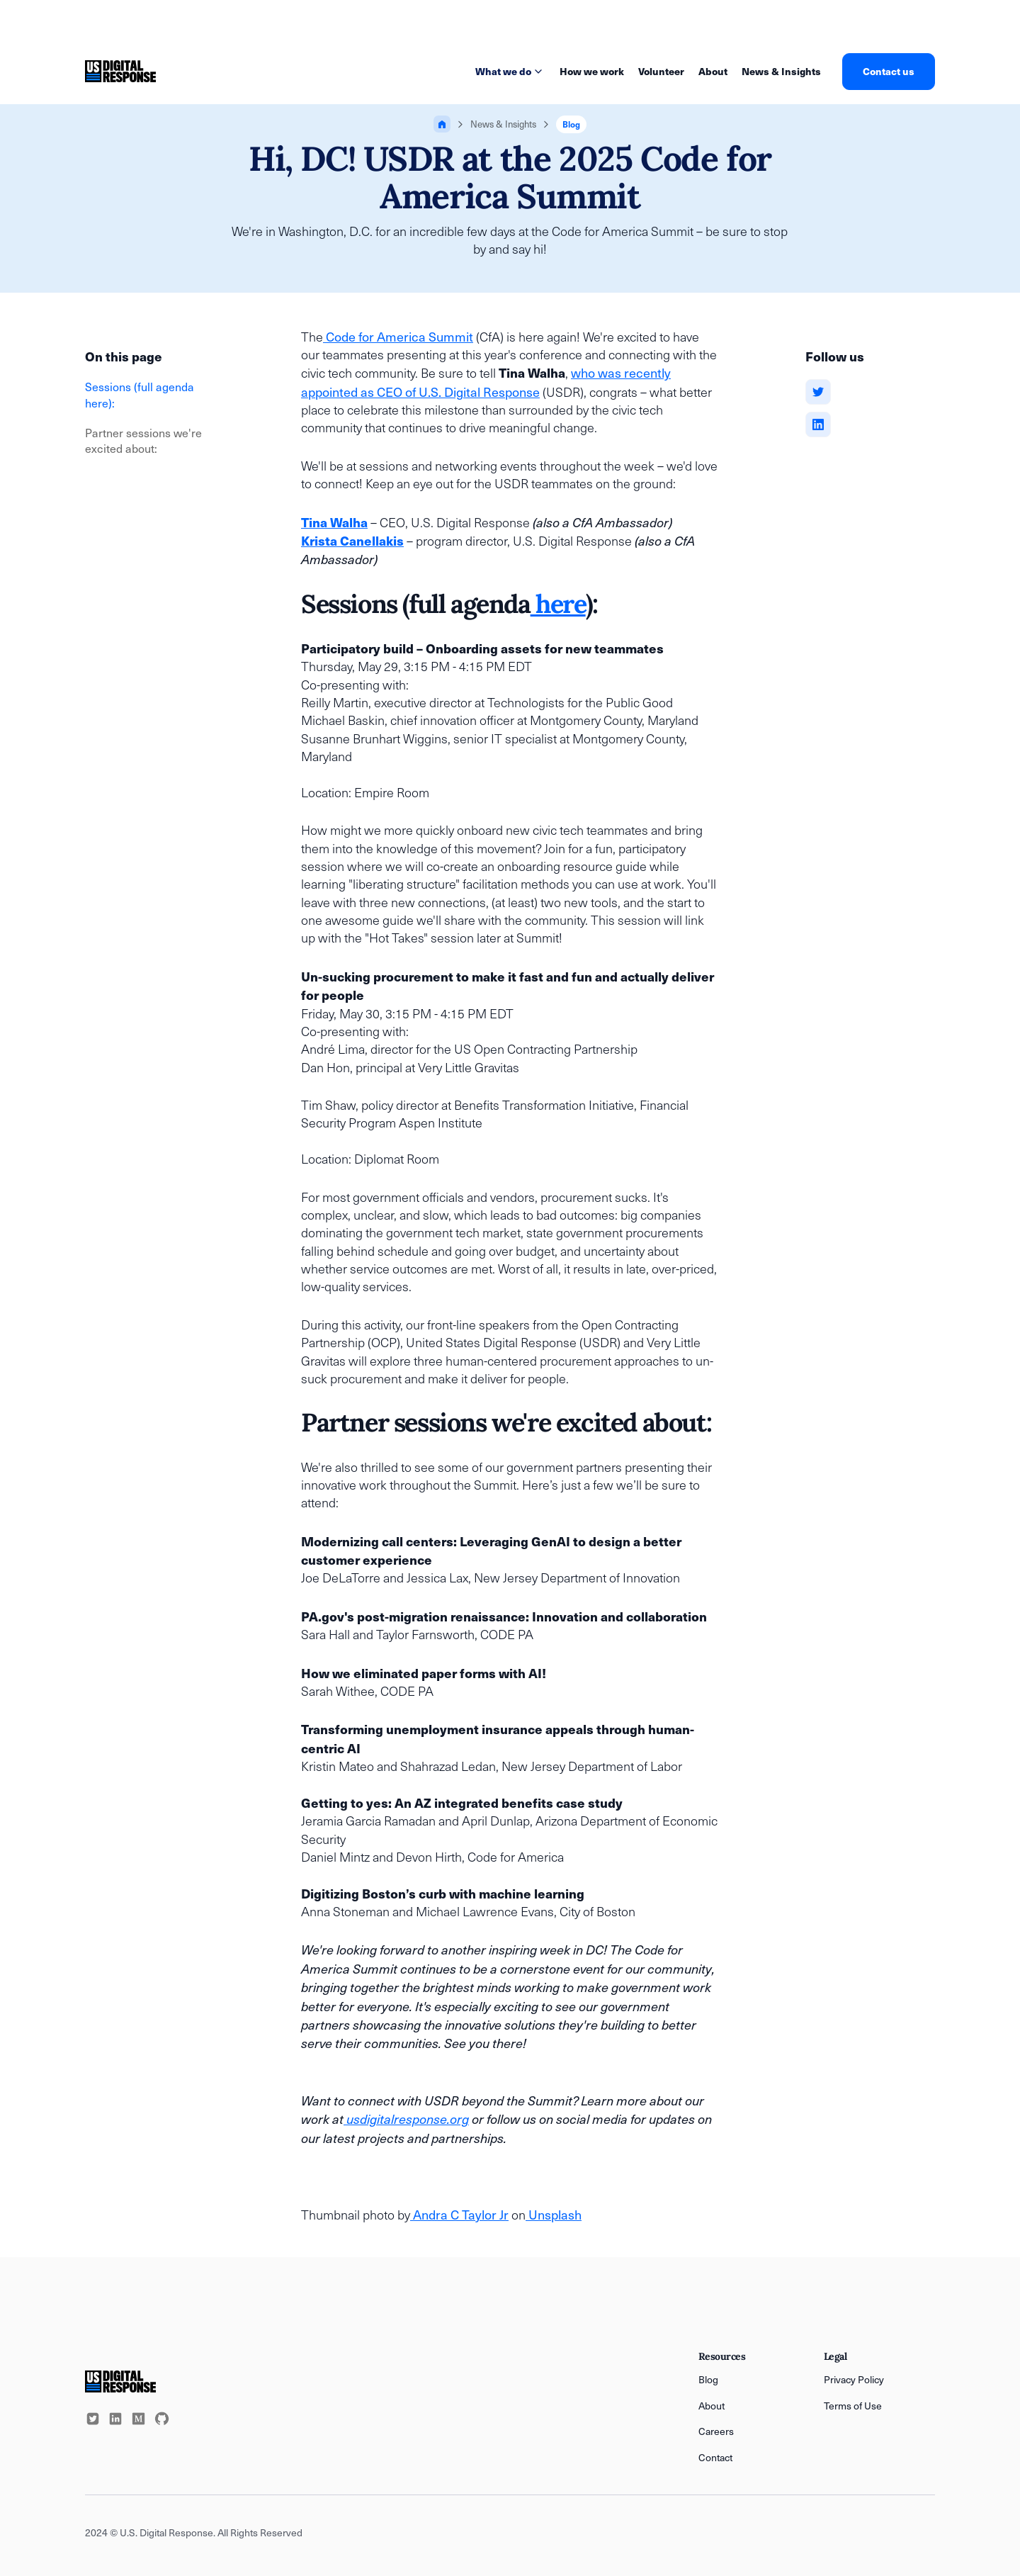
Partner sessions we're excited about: (143, 440)
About (712, 71)
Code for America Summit (398, 336)
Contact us (888, 71)
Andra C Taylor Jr (459, 2214)
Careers (716, 2431)
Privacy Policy (854, 2379)
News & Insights (781, 71)
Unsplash (554, 2214)
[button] (510, 71)
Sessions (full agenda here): (139, 394)
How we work (592, 71)
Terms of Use (853, 2405)
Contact (715, 2457)
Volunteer (661, 71)
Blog (708, 2379)
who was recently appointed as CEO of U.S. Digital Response (486, 382)
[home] (121, 71)
